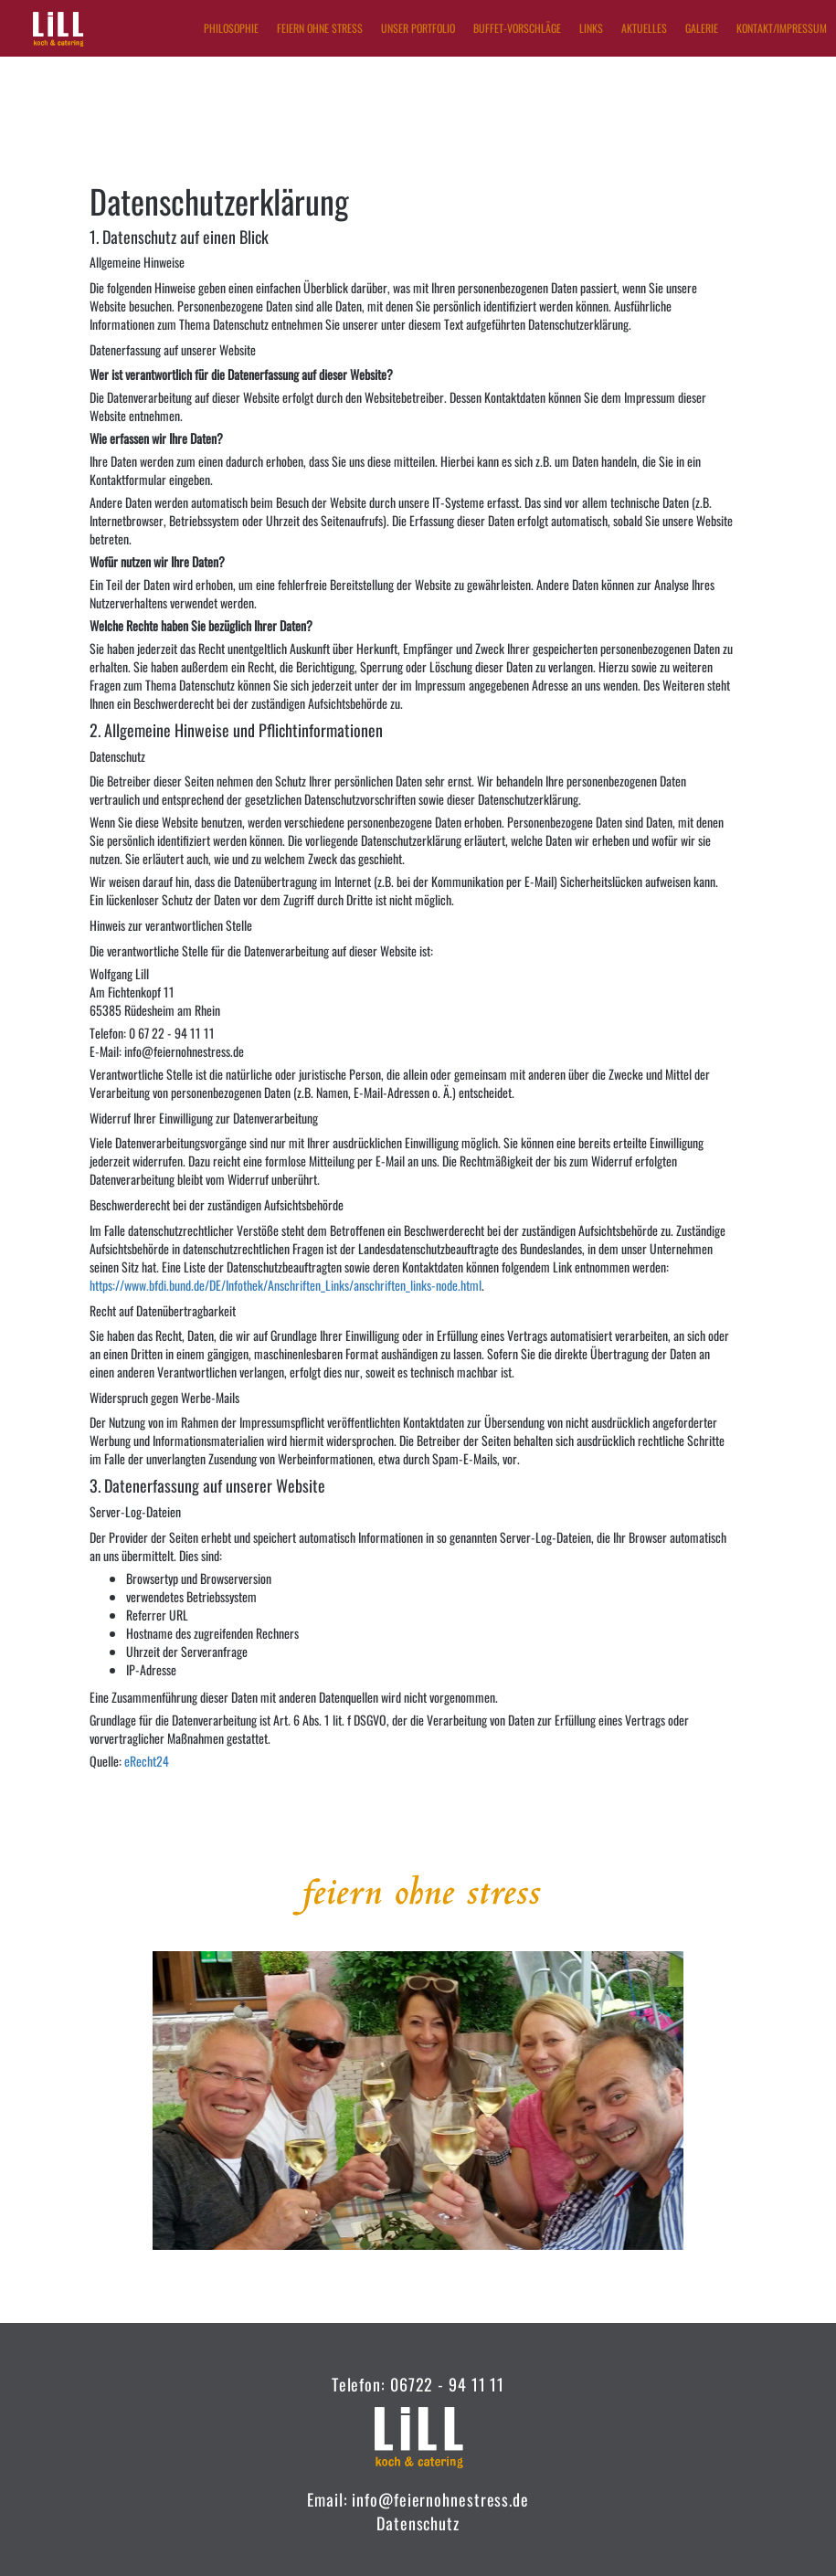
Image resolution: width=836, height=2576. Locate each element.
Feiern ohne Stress (320, 28)
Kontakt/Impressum (781, 28)
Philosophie (231, 28)
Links (591, 28)
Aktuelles (644, 28)
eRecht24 (146, 1760)
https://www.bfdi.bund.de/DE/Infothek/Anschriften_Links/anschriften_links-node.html (285, 1284)
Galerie (701, 28)
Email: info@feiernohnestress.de (418, 2499)
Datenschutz (418, 2523)
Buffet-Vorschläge (517, 28)
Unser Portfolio (418, 28)
